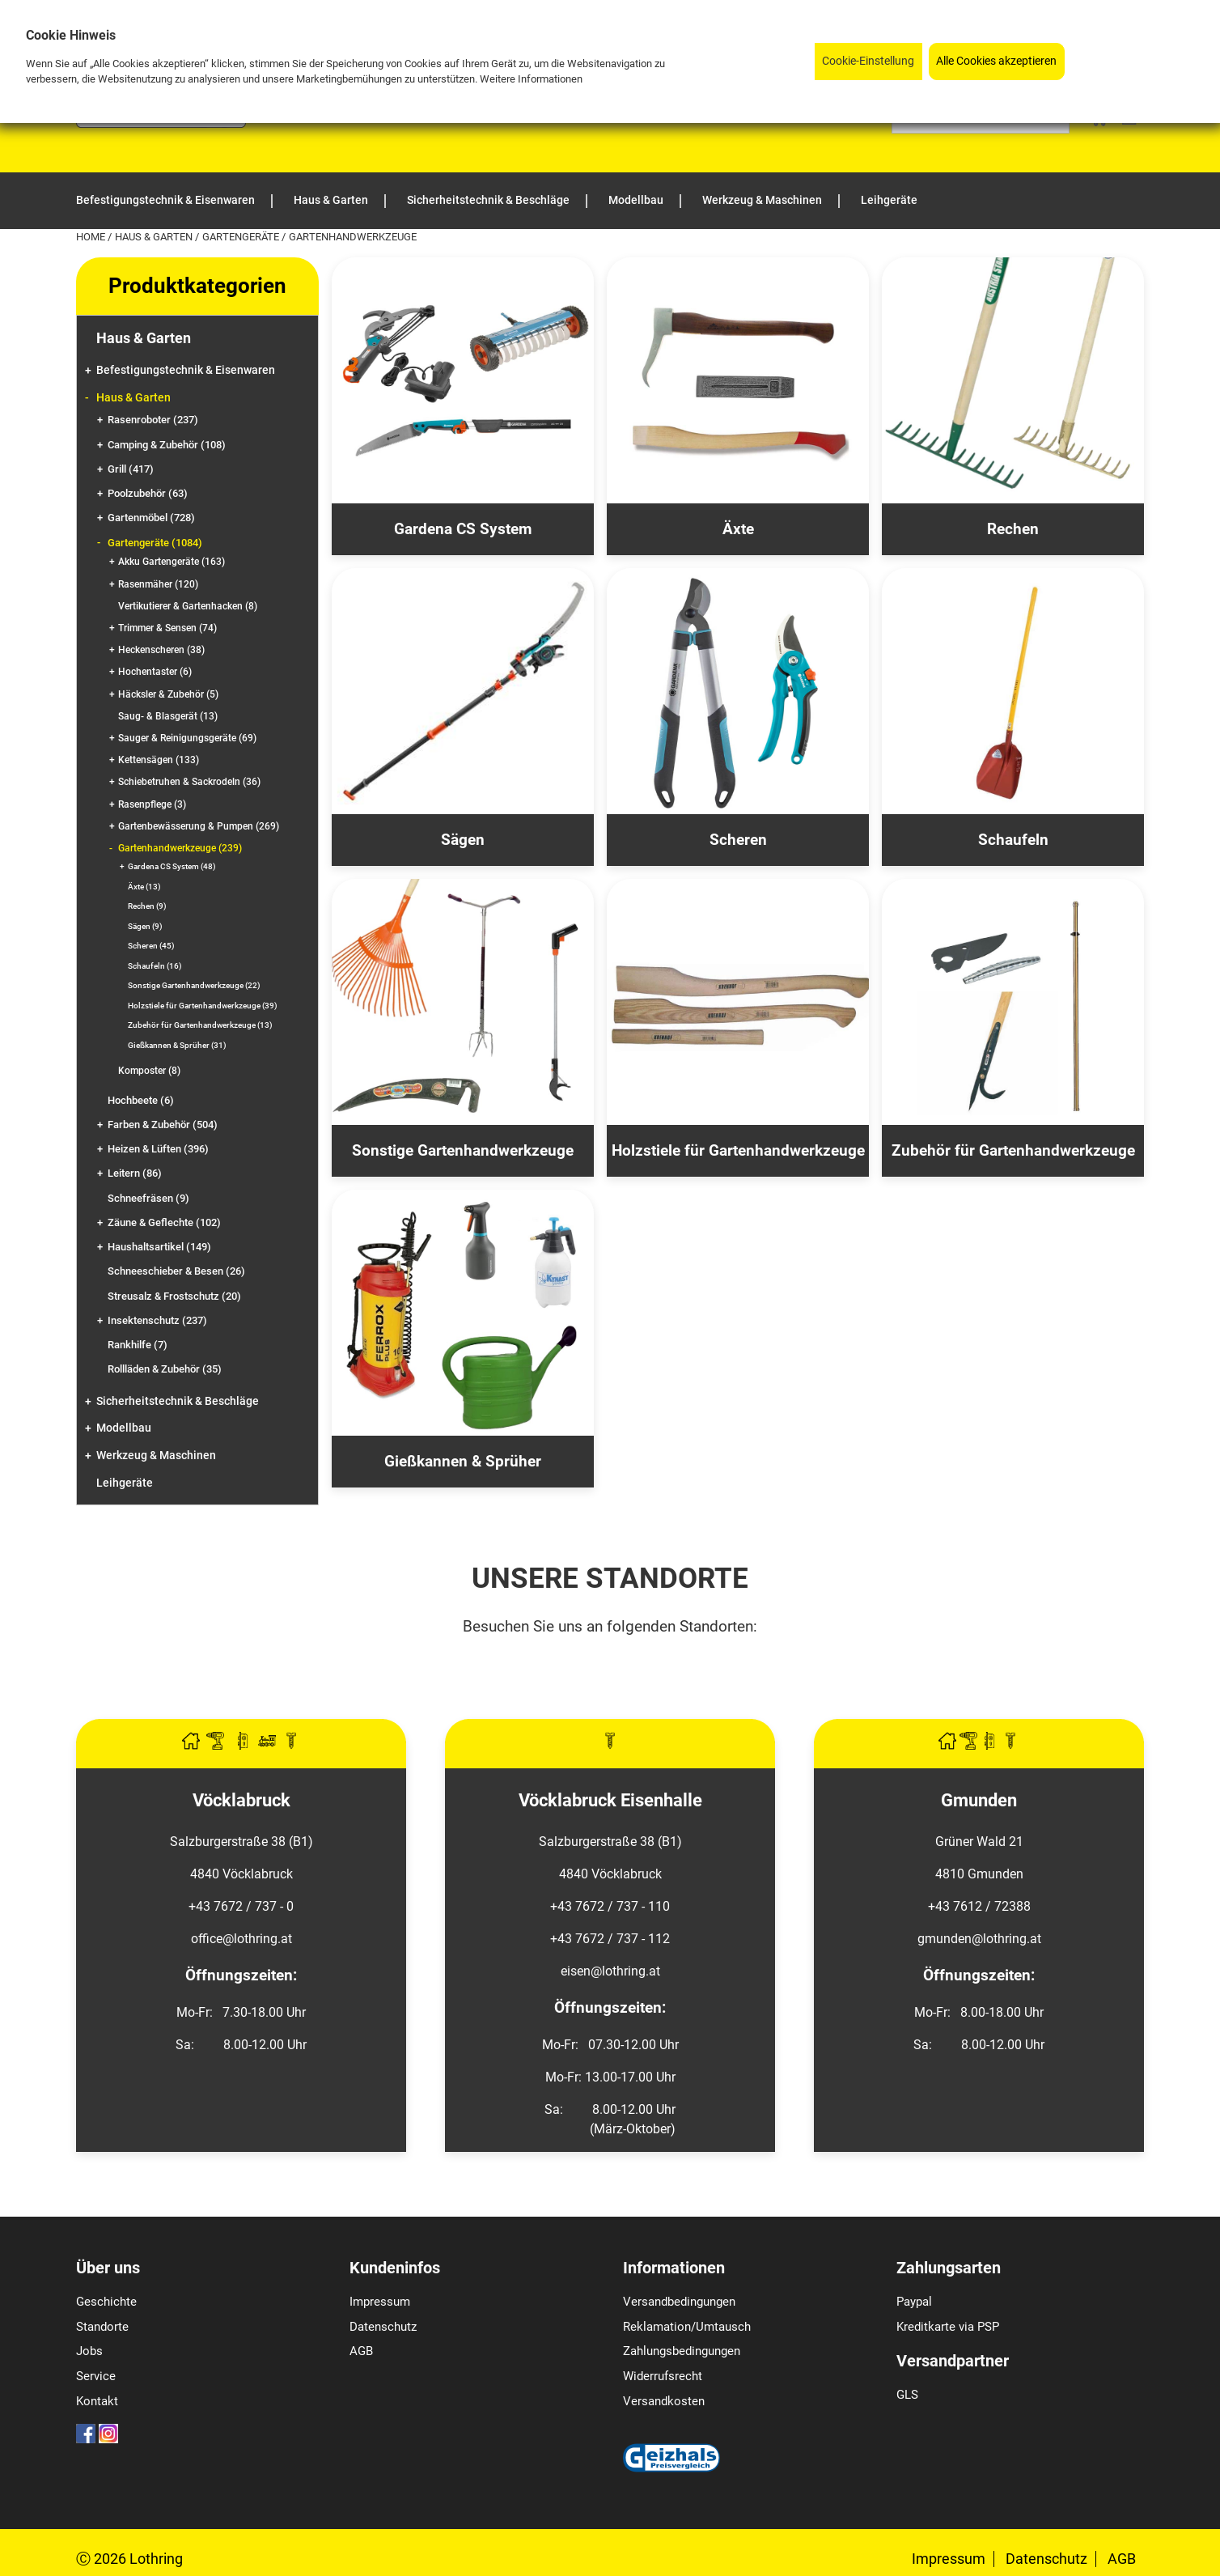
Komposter (149, 1070)
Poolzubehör (148, 493)
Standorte (102, 2326)
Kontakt (97, 2401)
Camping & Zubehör (167, 445)
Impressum (379, 2301)
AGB (361, 2351)
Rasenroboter (153, 420)
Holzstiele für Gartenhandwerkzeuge (202, 1005)
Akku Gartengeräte (171, 561)
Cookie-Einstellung (868, 61)
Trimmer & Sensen (167, 628)
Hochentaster (155, 671)
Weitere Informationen (531, 79)
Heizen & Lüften (158, 1149)
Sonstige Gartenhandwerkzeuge (194, 985)
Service (96, 2376)
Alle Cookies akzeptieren (996, 61)
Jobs (89, 2351)
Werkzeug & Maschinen (156, 1455)
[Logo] (161, 123)
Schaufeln (155, 966)
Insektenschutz (157, 1320)
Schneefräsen (148, 1198)
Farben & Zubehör (163, 1124)
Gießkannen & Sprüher (177, 1045)
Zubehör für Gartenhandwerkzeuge (200, 1025)
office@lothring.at (241, 1938)
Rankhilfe (137, 1345)
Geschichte (106, 2301)
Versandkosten (664, 2401)
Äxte (144, 886)
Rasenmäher (158, 584)
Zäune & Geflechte (164, 1222)
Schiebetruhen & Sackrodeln (189, 781)
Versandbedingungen (679, 2301)
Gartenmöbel (151, 517)
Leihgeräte (124, 1483)
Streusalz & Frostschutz (174, 1296)
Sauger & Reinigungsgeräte (187, 738)
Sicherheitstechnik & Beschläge (177, 1401)
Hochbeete (141, 1100)
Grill (131, 469)
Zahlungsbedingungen (681, 2351)
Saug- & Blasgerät (168, 716)
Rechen (147, 906)
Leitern (135, 1173)
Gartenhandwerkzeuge (180, 848)
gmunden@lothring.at (979, 1938)
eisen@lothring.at (610, 1971)
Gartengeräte (242, 237)
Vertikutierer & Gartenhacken (187, 606)
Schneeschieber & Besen (176, 1271)
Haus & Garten (155, 237)
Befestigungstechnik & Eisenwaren (185, 370)
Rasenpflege (152, 804)
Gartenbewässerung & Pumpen (198, 826)
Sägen (145, 926)
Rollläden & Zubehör (165, 1369)
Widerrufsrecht (662, 2376)
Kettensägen (158, 760)
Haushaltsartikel (159, 1247)
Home (92, 237)
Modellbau (123, 1428)
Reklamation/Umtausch (687, 2326)
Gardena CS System (172, 866)
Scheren (151, 945)
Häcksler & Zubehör (168, 694)
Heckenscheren (161, 650)
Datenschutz (383, 2326)
